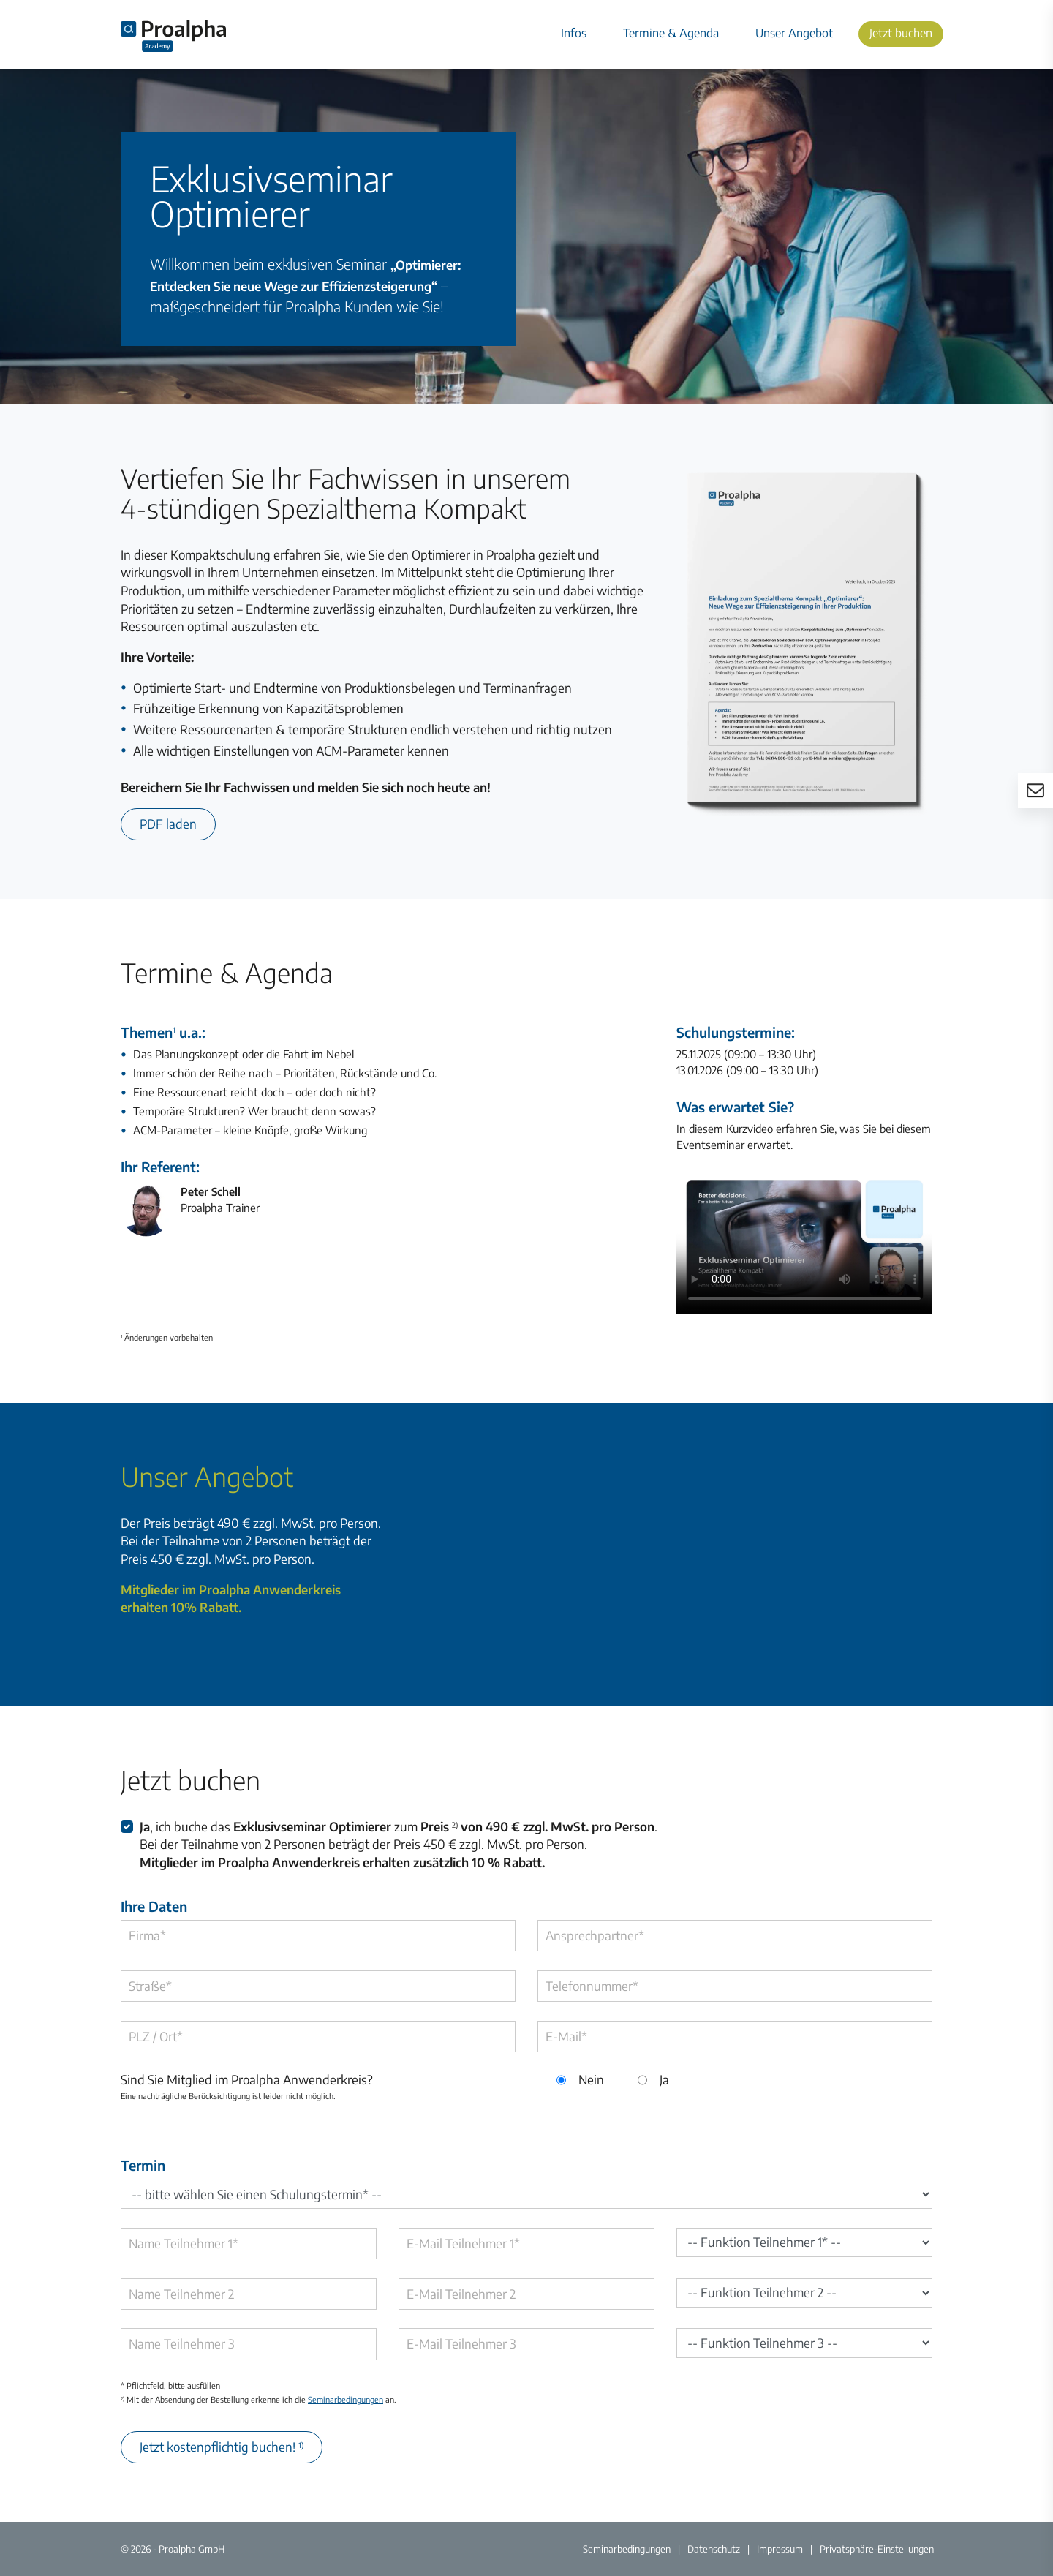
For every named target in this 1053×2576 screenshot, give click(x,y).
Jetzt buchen (900, 33)
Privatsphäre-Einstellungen (877, 2549)
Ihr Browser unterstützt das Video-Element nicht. (804, 1243)
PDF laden (168, 824)
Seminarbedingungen (345, 2399)
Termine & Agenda (671, 33)
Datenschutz (713, 2549)
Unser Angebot (794, 33)
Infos (573, 33)
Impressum (780, 2549)
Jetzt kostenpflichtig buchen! (221, 2446)
